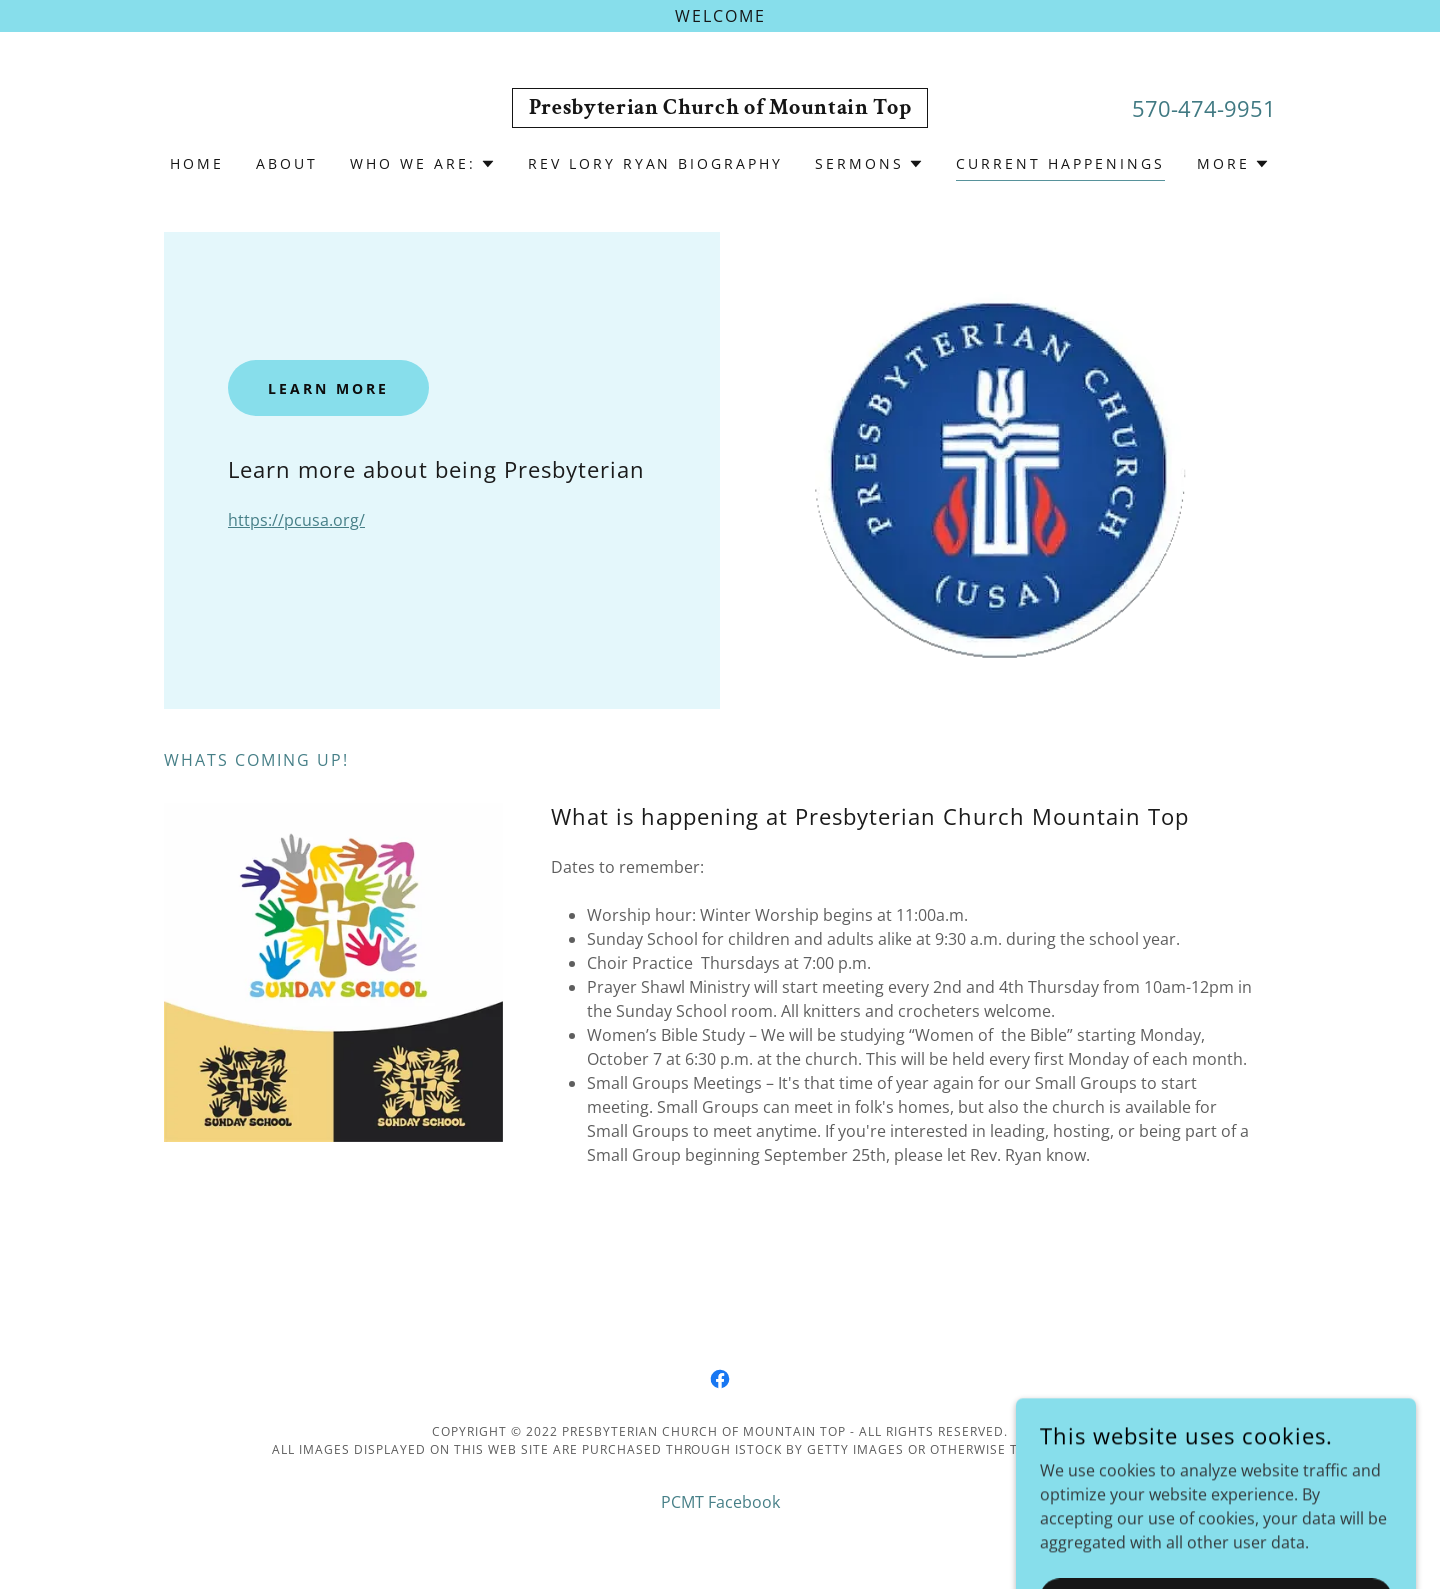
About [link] (287, 163)
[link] (720, 108)
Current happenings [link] (1060, 163)
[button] (423, 164)
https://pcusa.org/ (296, 520)
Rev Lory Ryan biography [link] (656, 163)
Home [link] (197, 163)
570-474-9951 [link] (1204, 108)
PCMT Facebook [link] (720, 1502)
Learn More (328, 388)
